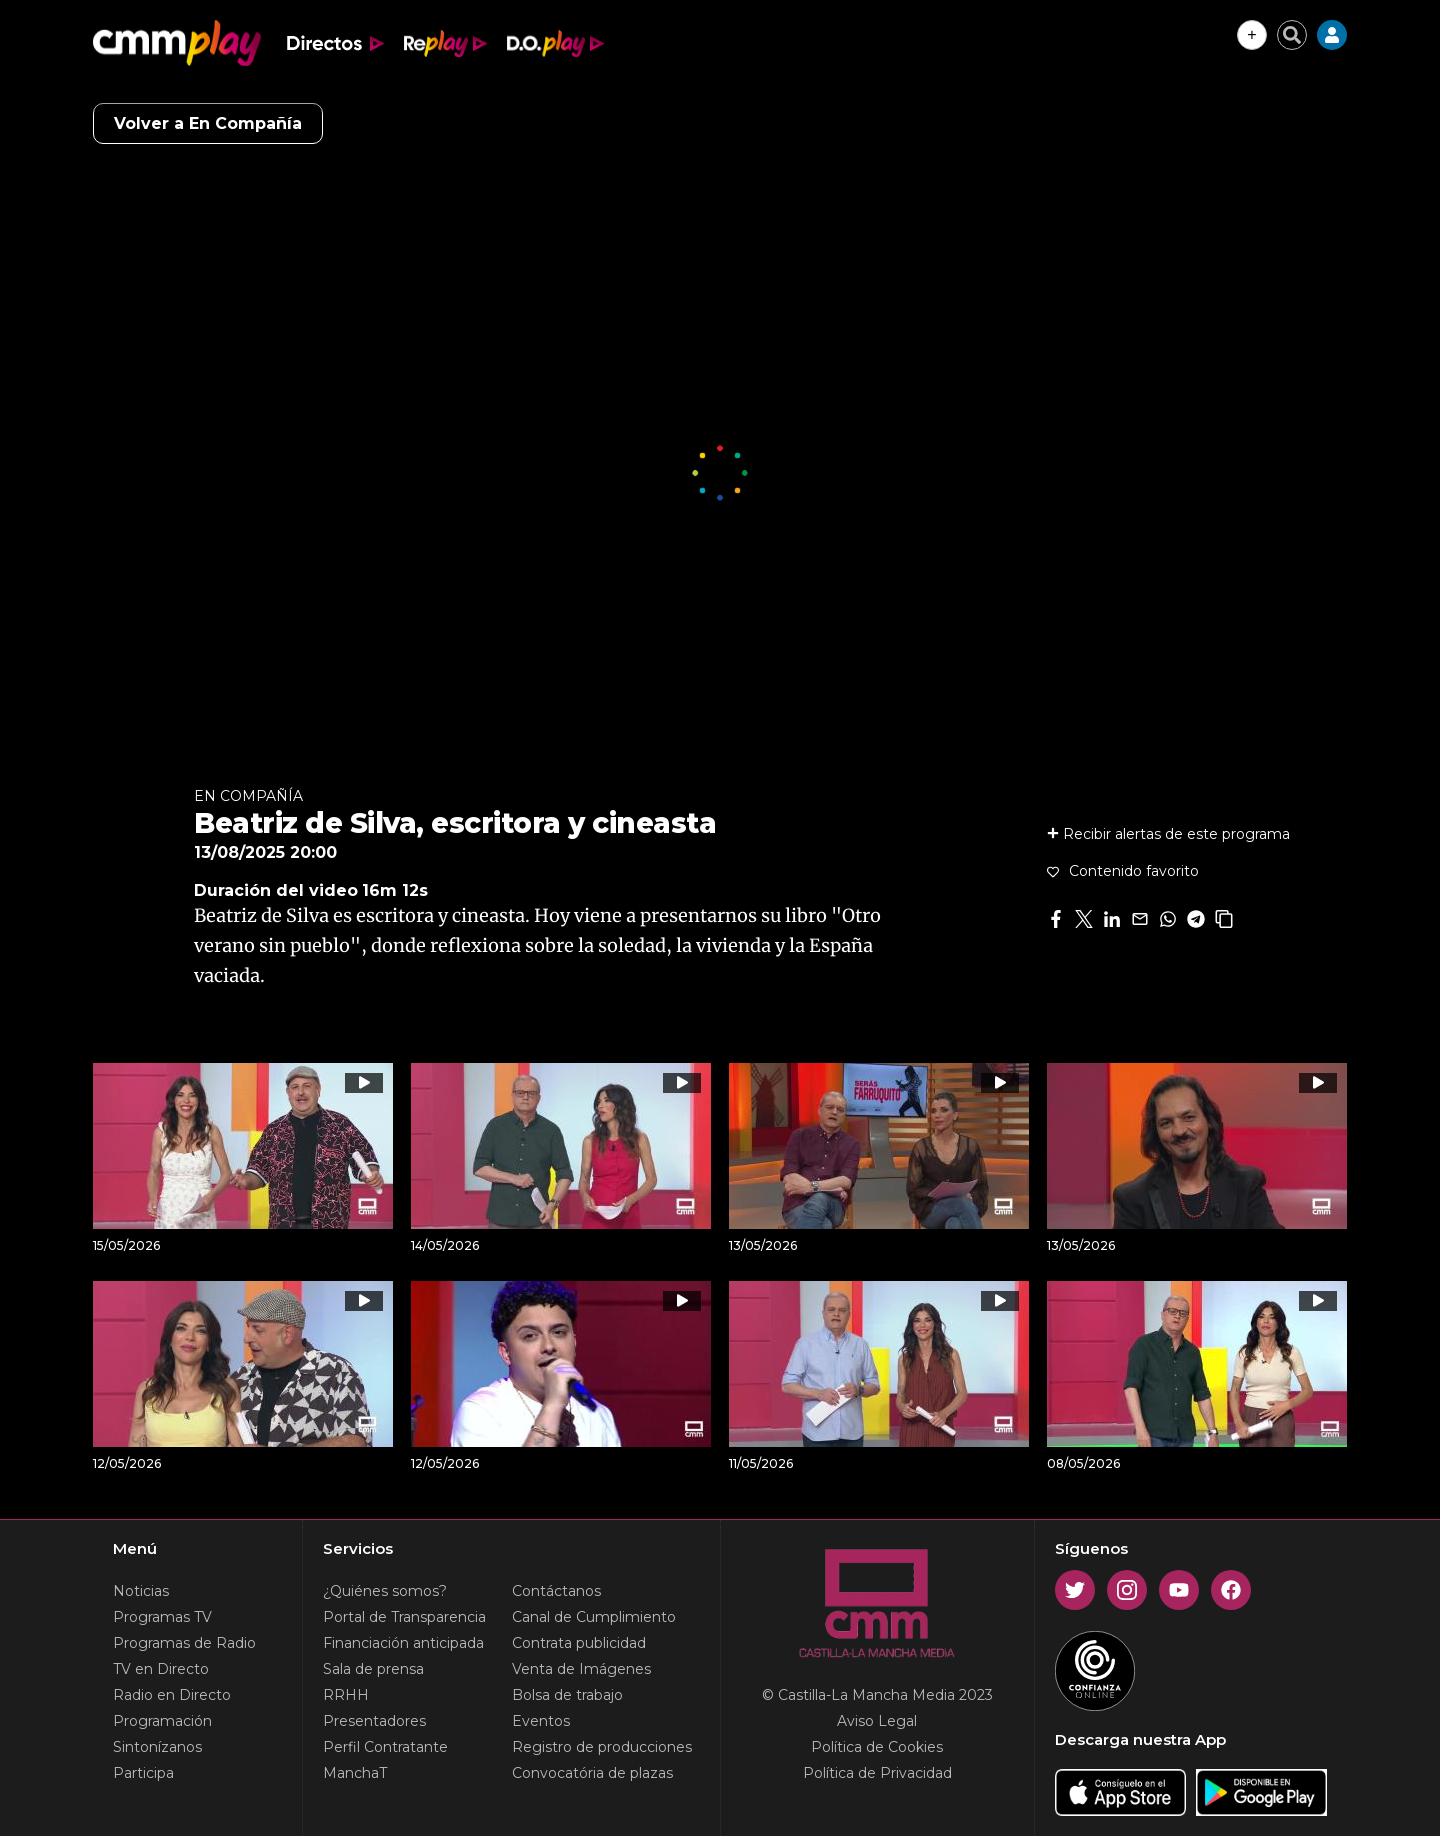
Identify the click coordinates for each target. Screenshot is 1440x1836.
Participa (143, 1773)
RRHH (346, 1695)
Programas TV (162, 1617)
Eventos (541, 1721)
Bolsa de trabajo (567, 1695)
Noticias (141, 1591)
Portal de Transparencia (404, 1617)
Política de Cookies (877, 1747)
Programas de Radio (184, 1643)
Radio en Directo (172, 1695)
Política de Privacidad (877, 1773)
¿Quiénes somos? (385, 1591)
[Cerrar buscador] (1292, 35)
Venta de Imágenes (581, 1669)
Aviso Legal (877, 1721)
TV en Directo (161, 1669)
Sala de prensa (373, 1669)
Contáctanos (556, 1591)
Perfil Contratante (385, 1747)
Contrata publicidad (579, 1643)
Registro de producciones (602, 1747)
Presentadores (374, 1721)
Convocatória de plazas (592, 1773)
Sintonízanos (157, 1747)
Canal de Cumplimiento (594, 1617)
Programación (162, 1721)
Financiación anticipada (403, 1643)
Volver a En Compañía (208, 123)
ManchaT (355, 1773)
